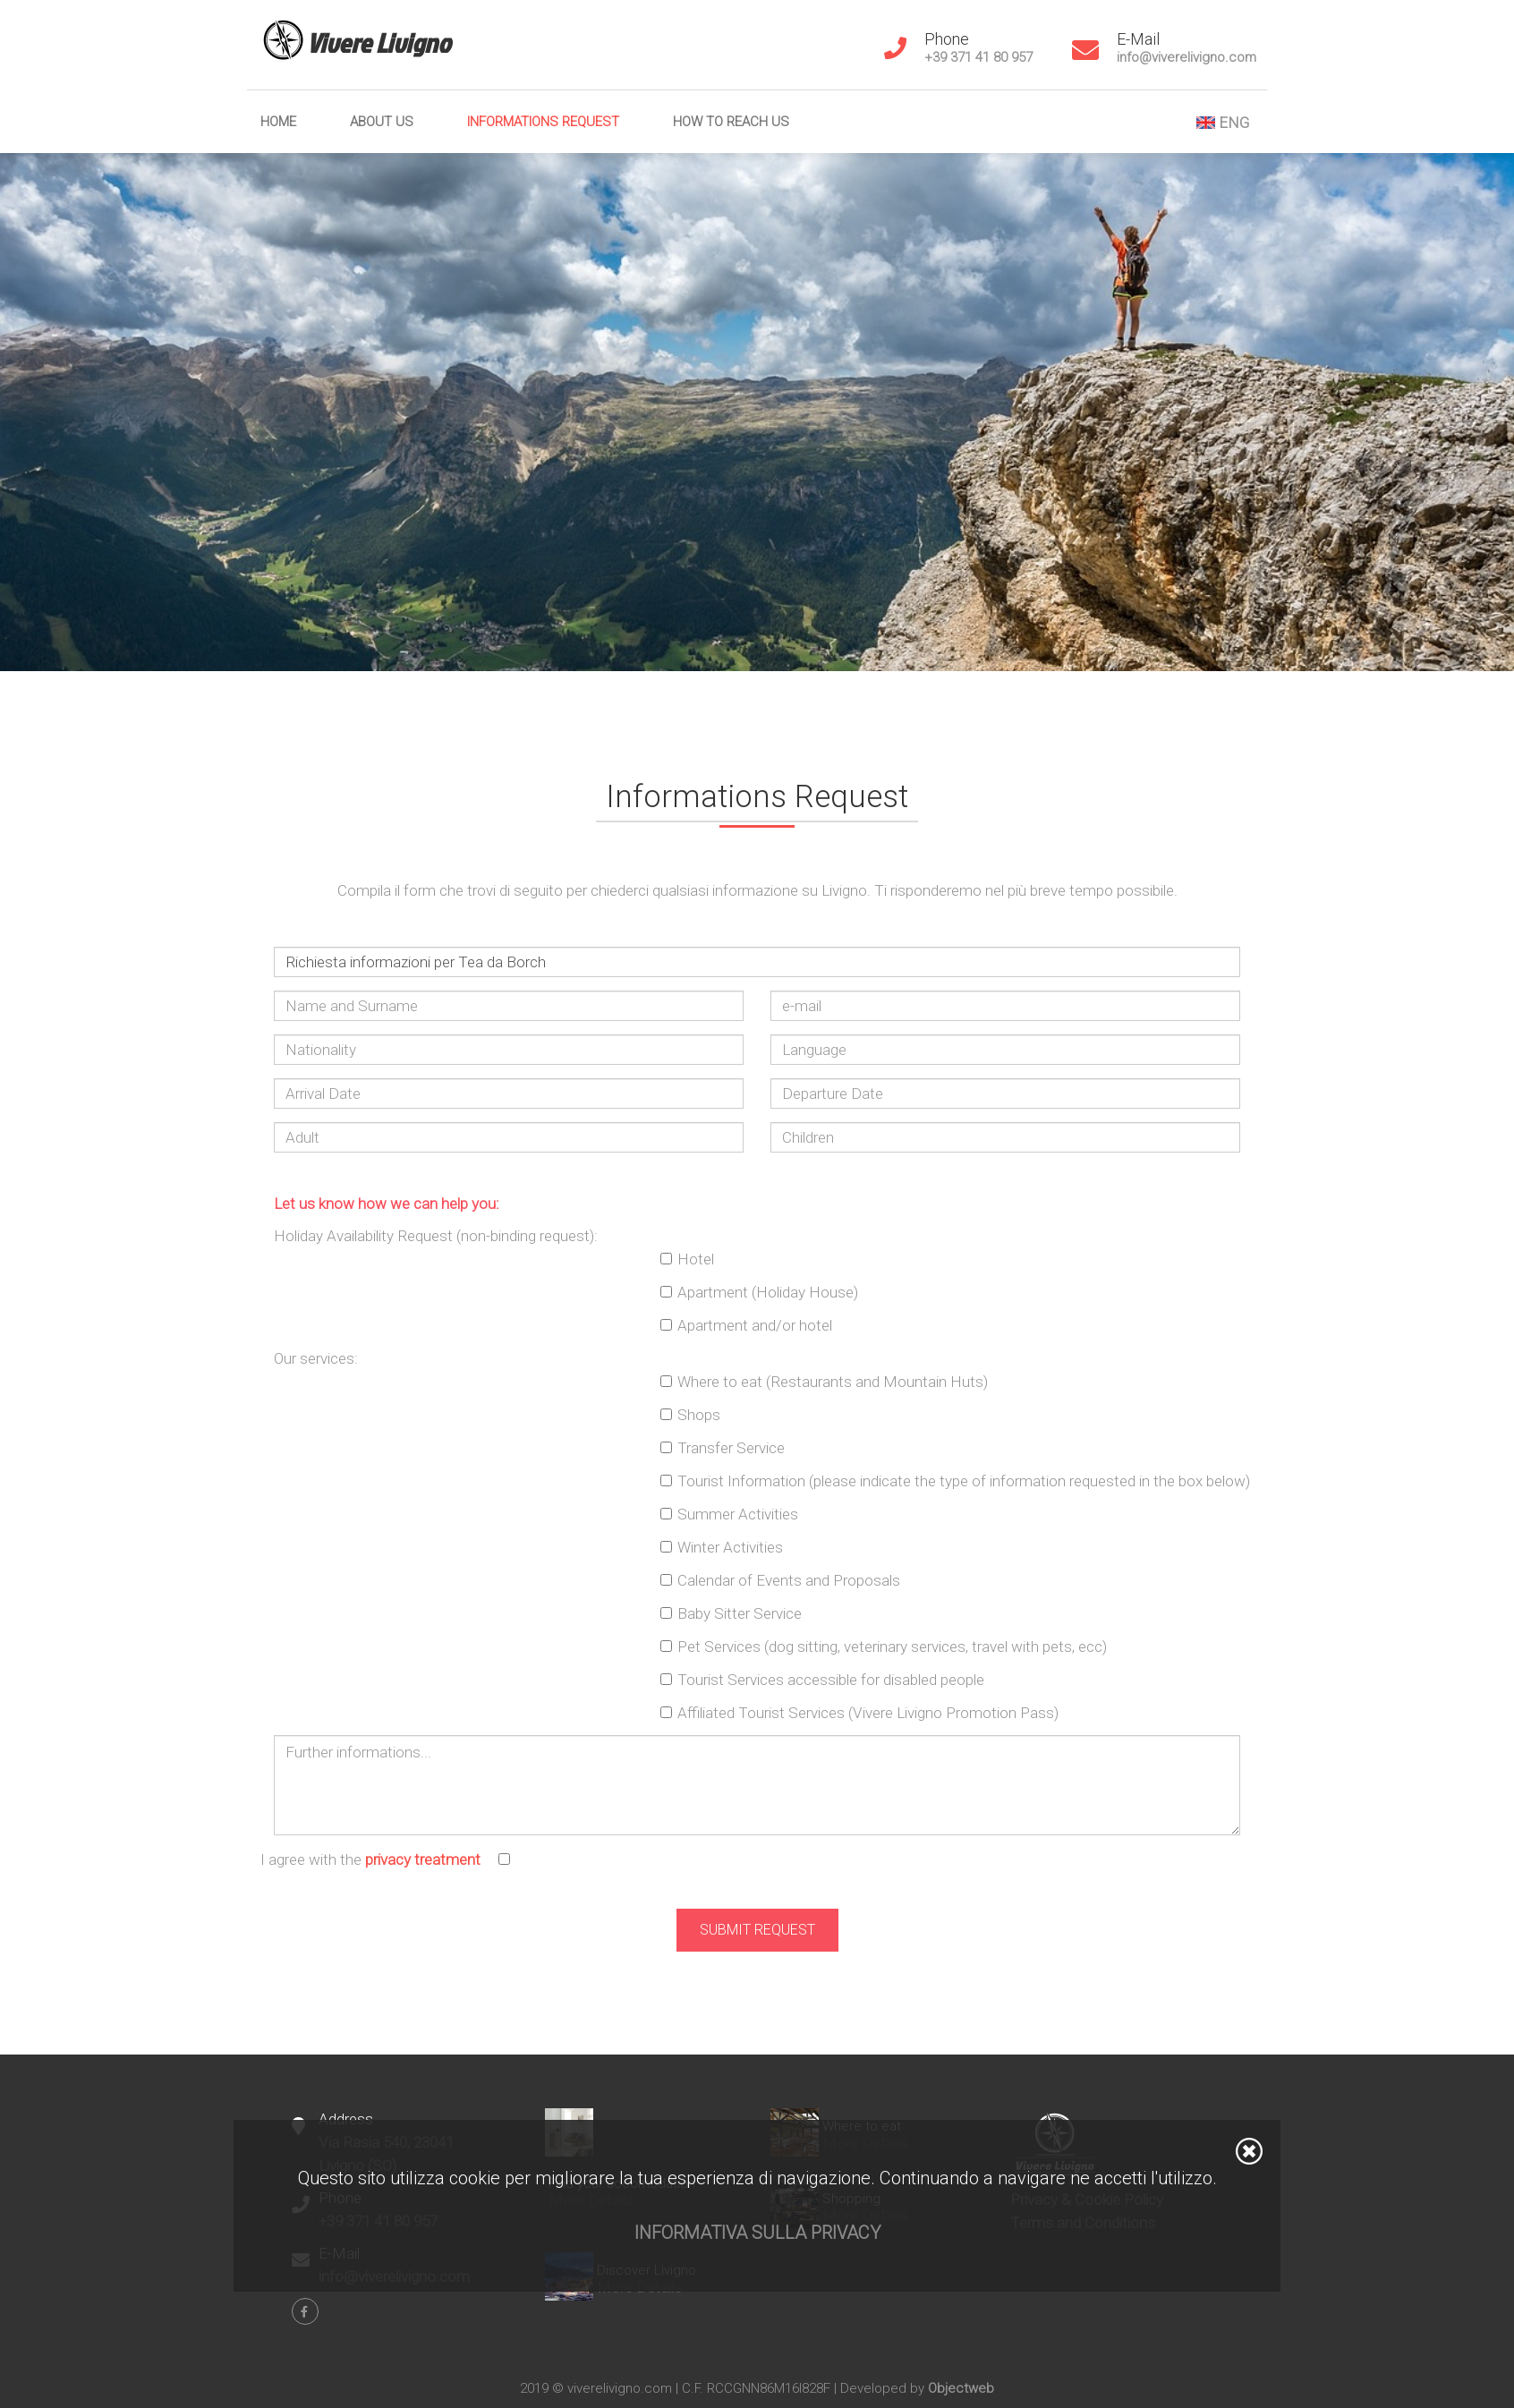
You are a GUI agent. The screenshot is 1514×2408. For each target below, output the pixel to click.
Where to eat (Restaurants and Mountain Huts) (832, 1382)
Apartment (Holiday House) (767, 1292)
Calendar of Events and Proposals (788, 1580)
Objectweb (961, 2388)
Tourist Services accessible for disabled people (830, 1680)
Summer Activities (737, 1514)
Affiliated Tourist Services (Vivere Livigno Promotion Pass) (868, 1713)
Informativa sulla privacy (757, 2232)
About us (381, 122)
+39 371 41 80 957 (978, 57)
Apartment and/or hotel (754, 1325)
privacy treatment (423, 1859)
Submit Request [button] (757, 1929)
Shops (698, 1415)
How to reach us (731, 122)
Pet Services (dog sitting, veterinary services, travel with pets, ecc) (892, 1646)
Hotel (695, 1259)
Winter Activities (730, 1547)
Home (278, 122)
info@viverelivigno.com (1186, 57)
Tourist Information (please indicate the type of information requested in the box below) (963, 1481)
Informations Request (543, 122)
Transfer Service (731, 1448)
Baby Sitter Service (739, 1613)
